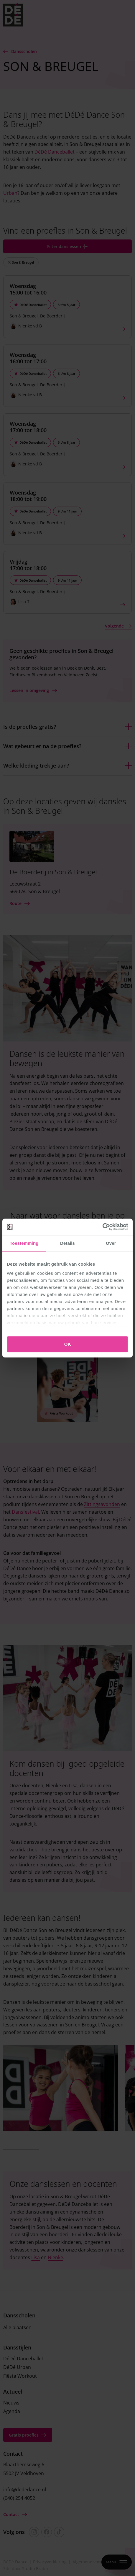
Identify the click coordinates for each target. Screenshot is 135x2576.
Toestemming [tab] (24, 1243)
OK (67, 1344)
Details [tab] (67, 1243)
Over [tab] (111, 1243)
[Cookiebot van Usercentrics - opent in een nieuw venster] (102, 1227)
